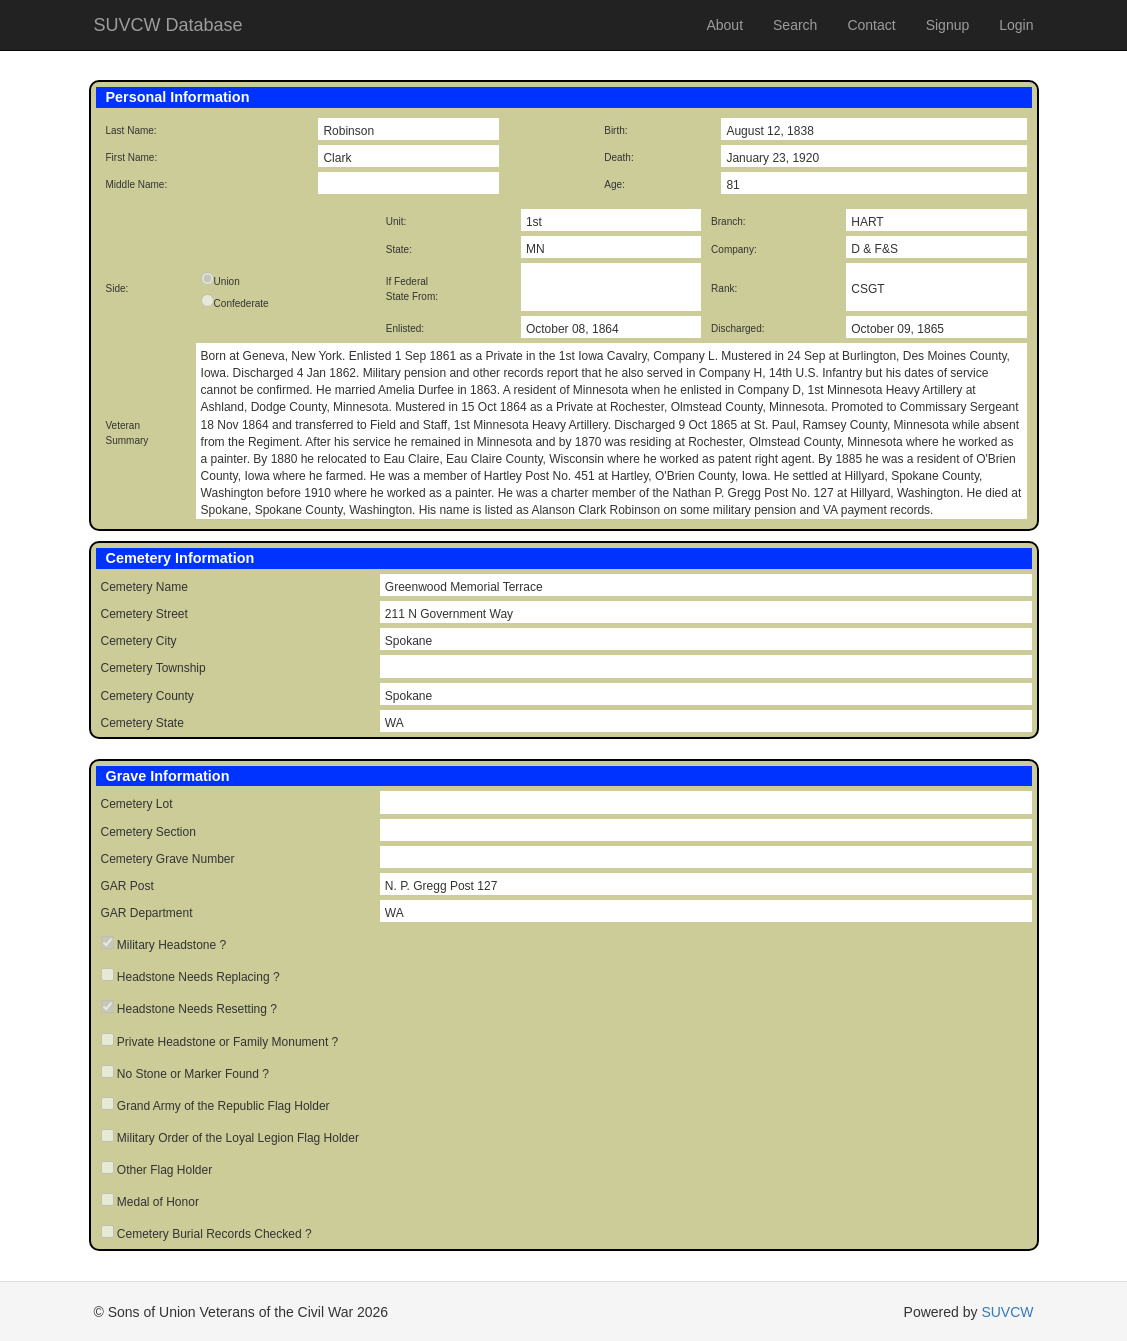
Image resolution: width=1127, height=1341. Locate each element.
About (724, 25)
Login (1016, 25)
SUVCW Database (168, 25)
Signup (948, 25)
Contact (871, 25)
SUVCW (1007, 1312)
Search (795, 25)
